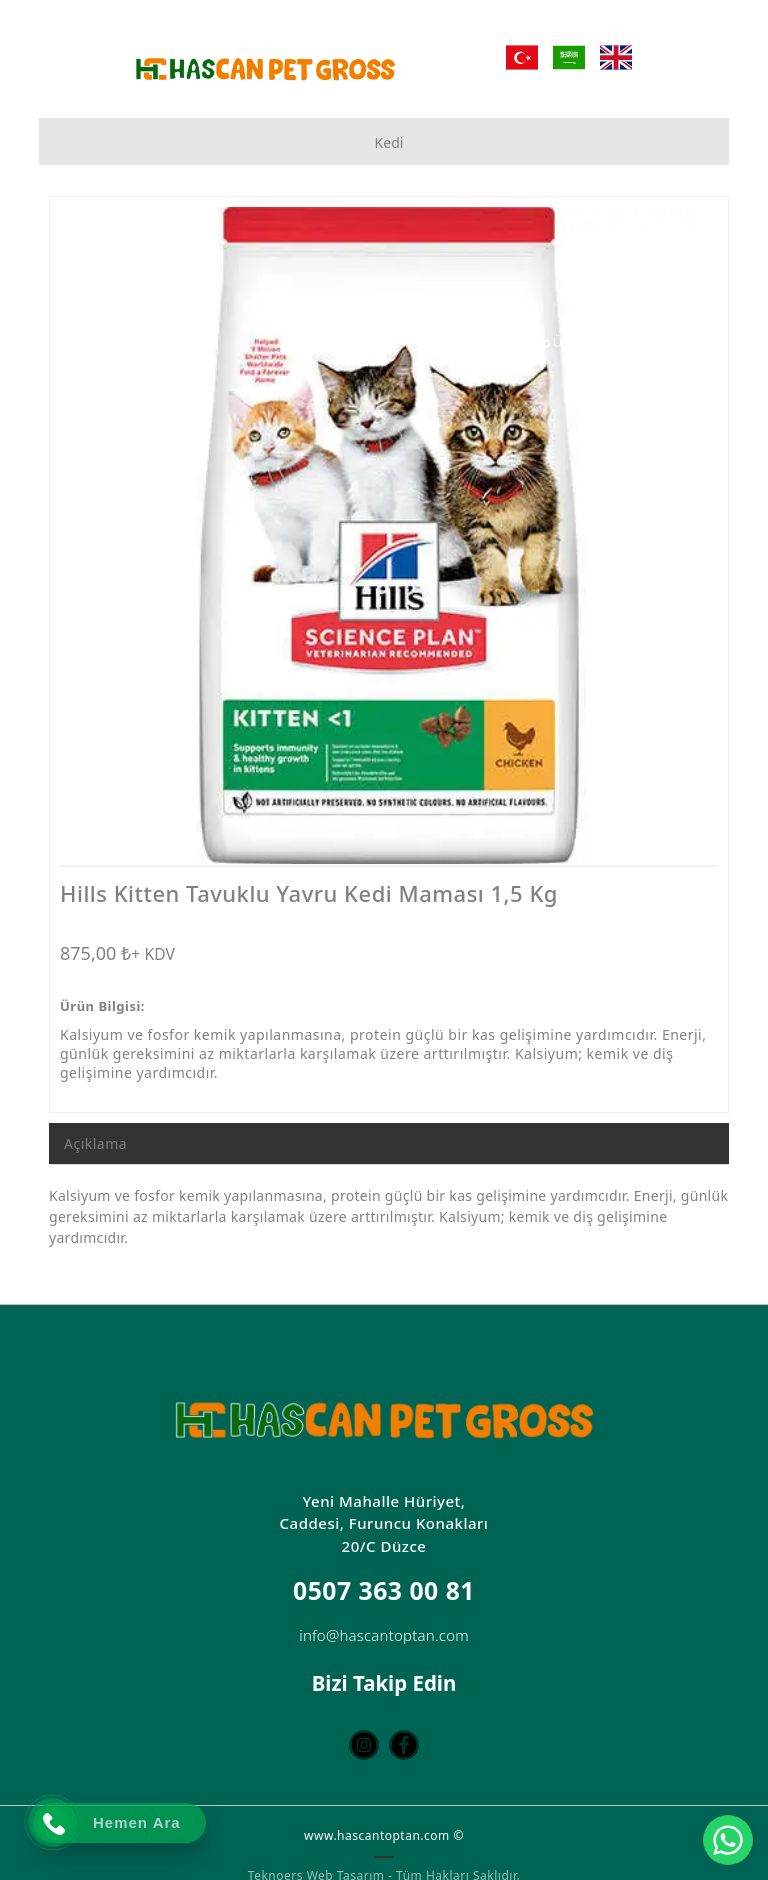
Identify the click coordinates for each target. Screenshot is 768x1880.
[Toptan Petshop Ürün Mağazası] (580, 343)
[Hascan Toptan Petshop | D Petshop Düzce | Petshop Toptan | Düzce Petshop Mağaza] (265, 69)
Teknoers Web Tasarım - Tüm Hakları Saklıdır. (384, 1870)
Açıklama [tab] (95, 1143)
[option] (389, 535)
